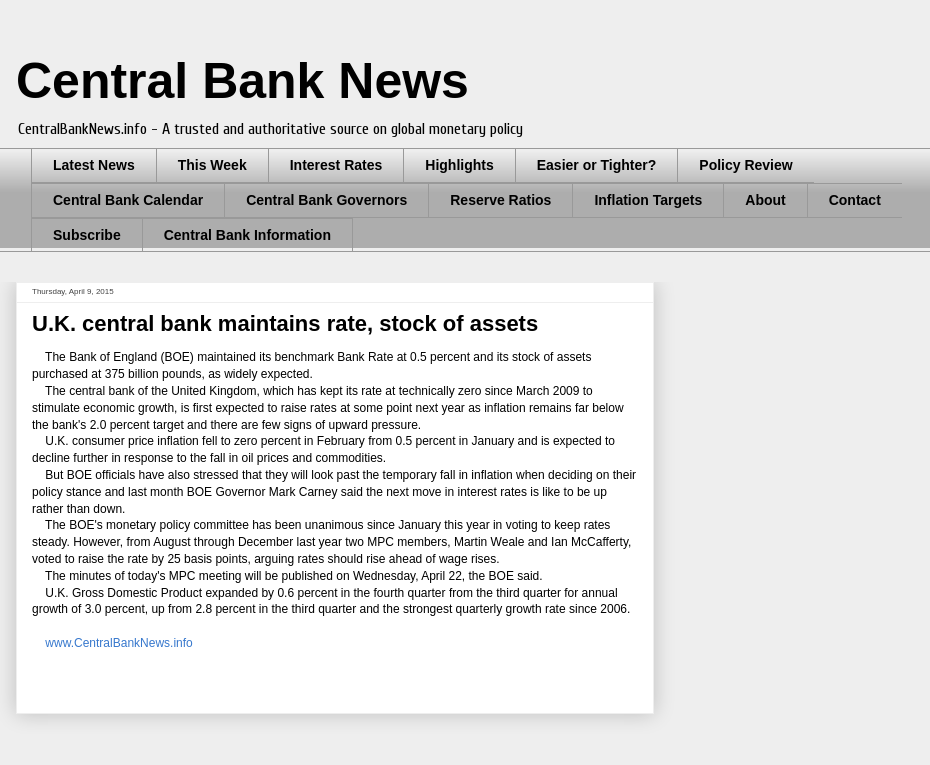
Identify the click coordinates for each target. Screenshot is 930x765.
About (765, 200)
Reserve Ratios (500, 200)
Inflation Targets (648, 200)
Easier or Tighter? (597, 165)
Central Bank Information (247, 235)
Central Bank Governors (326, 200)
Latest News (94, 165)
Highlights (459, 165)
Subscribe (87, 235)
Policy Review (745, 165)
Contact (855, 200)
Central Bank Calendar (128, 200)
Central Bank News (242, 81)
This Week (212, 165)
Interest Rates (336, 165)
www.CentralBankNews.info (117, 643)
